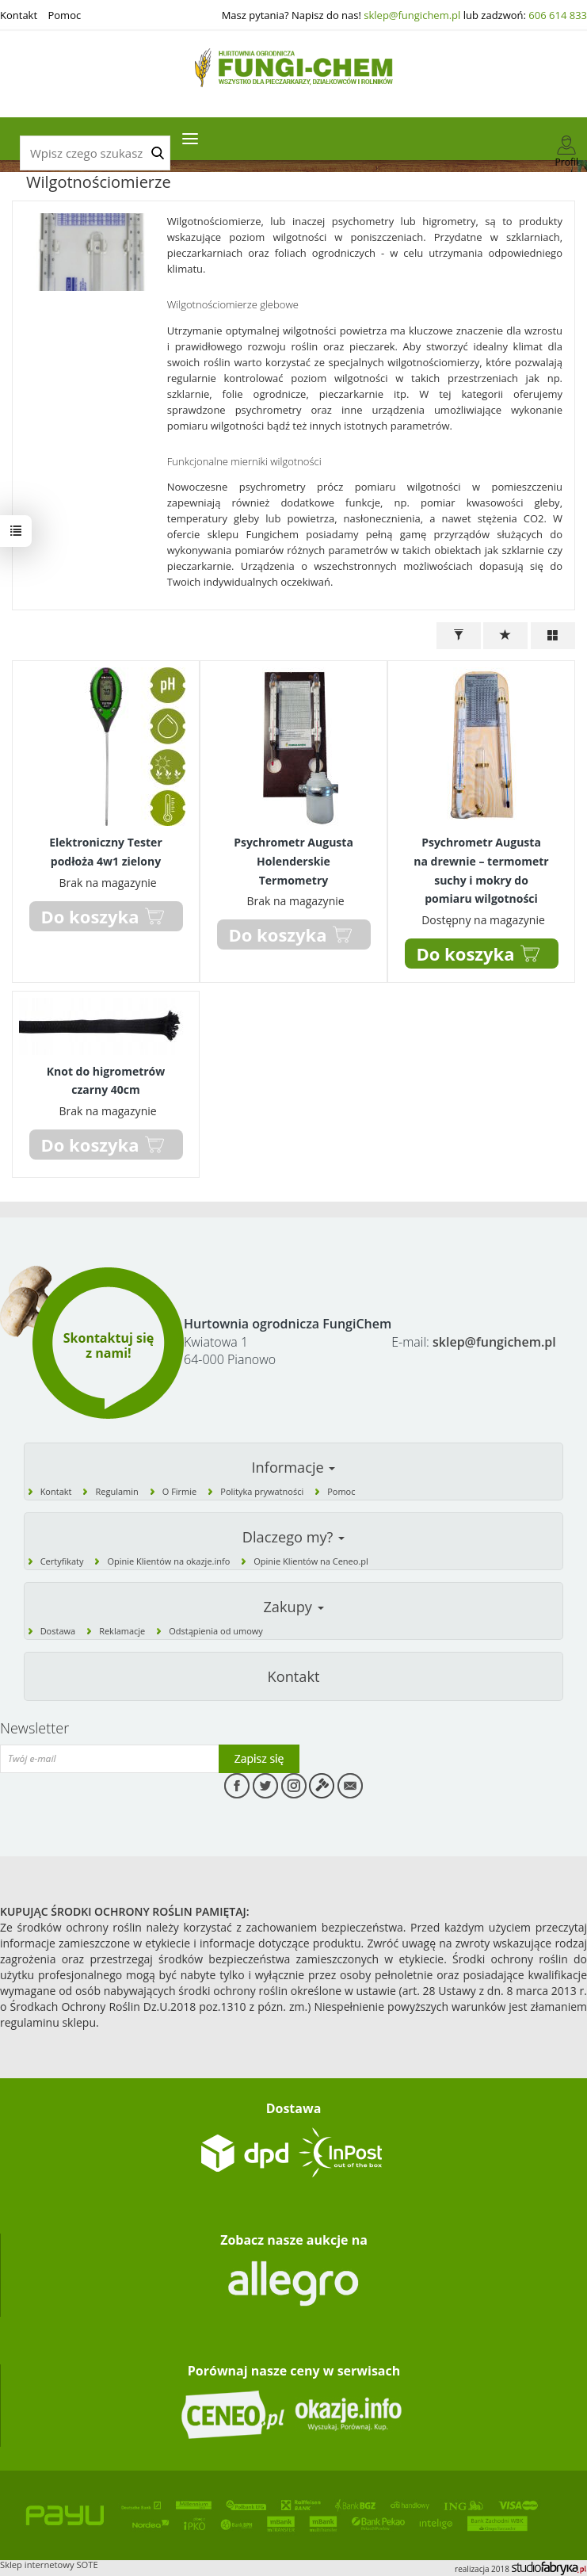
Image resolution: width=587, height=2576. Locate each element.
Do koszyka (466, 953)
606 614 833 (557, 15)
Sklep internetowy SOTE (49, 2564)
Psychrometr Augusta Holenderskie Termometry (293, 861)
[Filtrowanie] (458, 635)
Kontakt (18, 15)
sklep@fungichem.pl (412, 15)
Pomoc (64, 15)
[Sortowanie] (505, 635)
